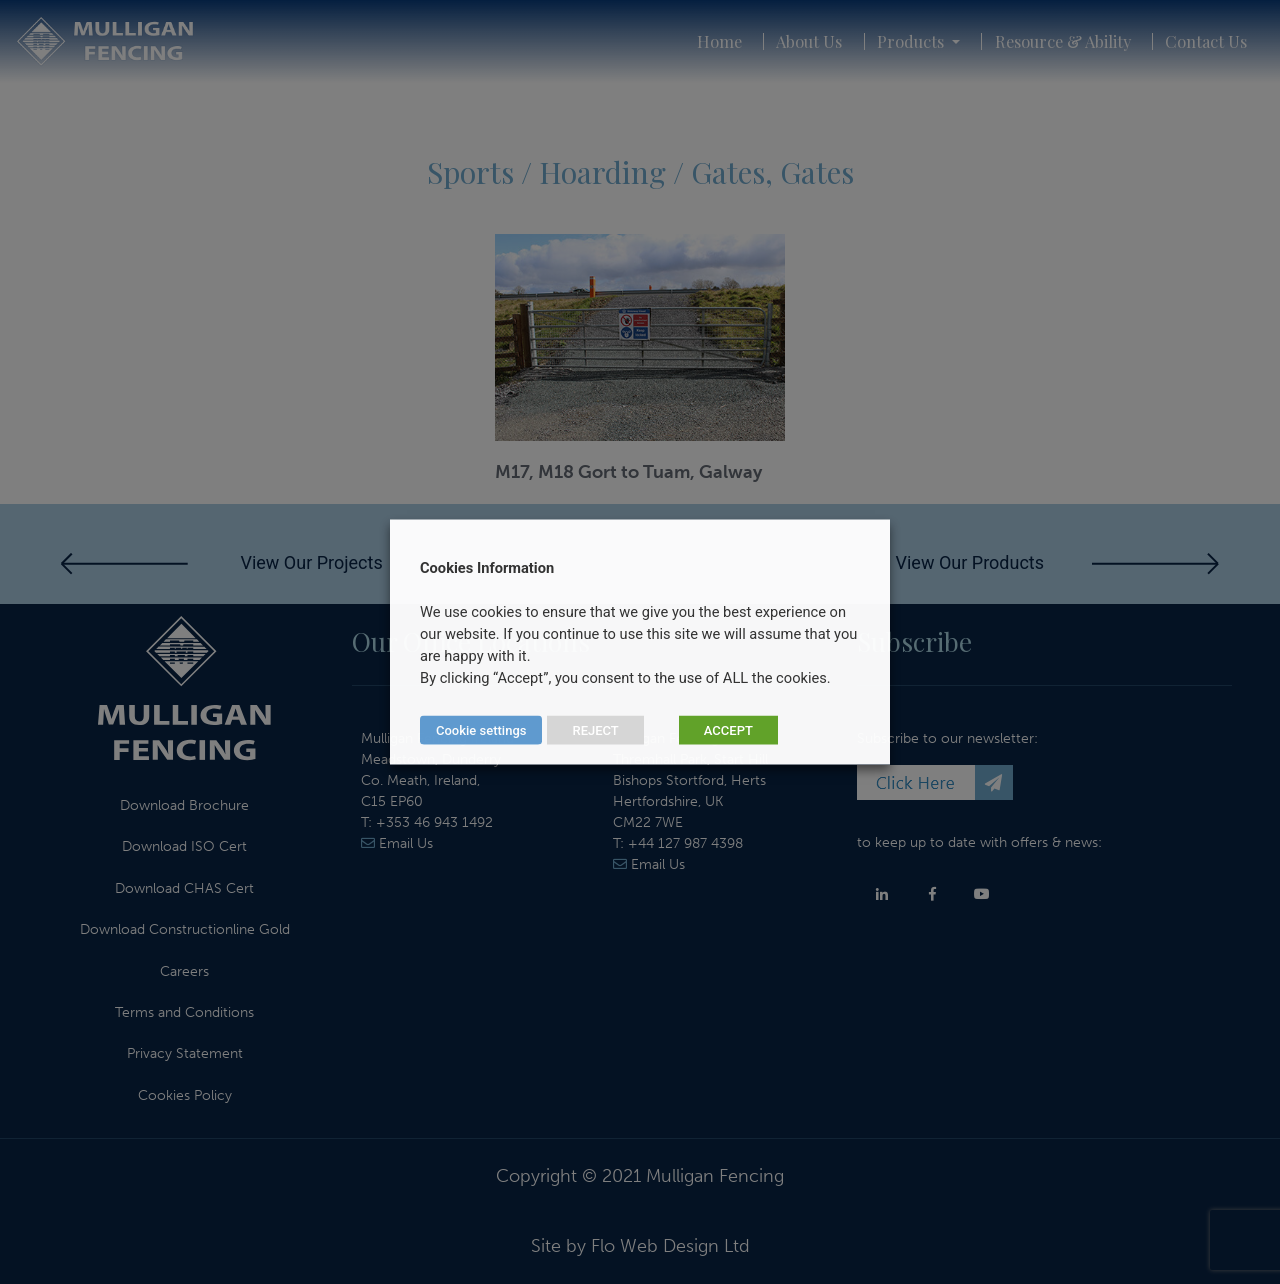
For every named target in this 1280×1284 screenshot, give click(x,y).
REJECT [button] (595, 730)
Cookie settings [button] (481, 730)
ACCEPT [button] (728, 730)
